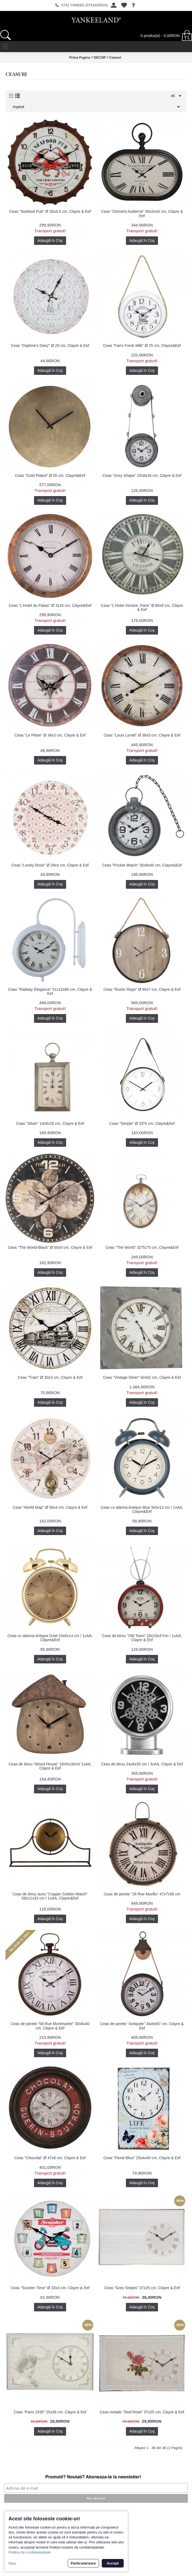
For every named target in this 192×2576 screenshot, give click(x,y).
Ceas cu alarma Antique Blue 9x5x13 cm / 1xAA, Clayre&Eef (142, 1509)
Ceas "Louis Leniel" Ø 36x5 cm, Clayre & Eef (142, 735)
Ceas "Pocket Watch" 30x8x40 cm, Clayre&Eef (142, 865)
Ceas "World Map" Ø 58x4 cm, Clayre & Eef (50, 1507)
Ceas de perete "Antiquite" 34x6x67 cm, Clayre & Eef (142, 2026)
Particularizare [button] (83, 2563)
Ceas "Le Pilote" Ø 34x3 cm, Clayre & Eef (50, 735)
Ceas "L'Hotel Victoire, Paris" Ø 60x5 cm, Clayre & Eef (142, 607)
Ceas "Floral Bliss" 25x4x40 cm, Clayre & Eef (141, 2158)
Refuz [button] (12, 2563)
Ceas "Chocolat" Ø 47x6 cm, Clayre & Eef (50, 2158)
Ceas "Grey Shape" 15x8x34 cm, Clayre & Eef (142, 475)
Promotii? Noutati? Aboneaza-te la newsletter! (93, 2477)
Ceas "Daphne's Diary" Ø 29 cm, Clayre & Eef (50, 345)
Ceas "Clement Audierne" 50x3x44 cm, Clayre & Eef (142, 213)
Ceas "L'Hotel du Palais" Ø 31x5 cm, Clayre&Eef (50, 605)
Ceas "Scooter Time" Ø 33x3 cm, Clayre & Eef (50, 2288)
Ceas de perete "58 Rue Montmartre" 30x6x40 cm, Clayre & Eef (50, 2026)
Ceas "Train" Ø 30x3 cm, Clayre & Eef (50, 1377)
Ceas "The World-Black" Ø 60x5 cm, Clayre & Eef (50, 1247)
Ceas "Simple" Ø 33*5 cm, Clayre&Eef (142, 1123)
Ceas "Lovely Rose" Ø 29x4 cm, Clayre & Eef (50, 865)
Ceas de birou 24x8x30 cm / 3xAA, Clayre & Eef (142, 1764)
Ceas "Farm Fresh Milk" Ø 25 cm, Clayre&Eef (142, 345)
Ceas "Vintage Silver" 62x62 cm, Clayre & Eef (142, 1377)
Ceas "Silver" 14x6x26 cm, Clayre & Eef (50, 1123)
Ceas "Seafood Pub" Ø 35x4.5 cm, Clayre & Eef (50, 211)
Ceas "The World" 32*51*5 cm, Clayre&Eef (142, 1247)
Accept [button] (113, 2563)
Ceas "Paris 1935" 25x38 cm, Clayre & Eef (50, 2412)
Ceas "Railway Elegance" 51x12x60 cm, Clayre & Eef (50, 991)
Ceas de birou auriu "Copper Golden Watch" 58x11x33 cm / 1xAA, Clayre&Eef (49, 1896)
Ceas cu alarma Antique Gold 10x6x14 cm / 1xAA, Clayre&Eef (50, 1638)
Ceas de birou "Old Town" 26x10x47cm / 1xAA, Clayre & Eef (142, 1638)
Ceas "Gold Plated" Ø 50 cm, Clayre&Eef (50, 475)
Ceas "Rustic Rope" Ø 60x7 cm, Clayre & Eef (141, 989)
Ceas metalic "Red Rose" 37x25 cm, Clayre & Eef (142, 2412)
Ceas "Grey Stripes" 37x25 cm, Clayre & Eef (142, 2288)
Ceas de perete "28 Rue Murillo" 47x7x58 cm (142, 1894)
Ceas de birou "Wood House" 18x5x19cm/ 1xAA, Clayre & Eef (50, 1766)
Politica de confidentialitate (30, 2552)
